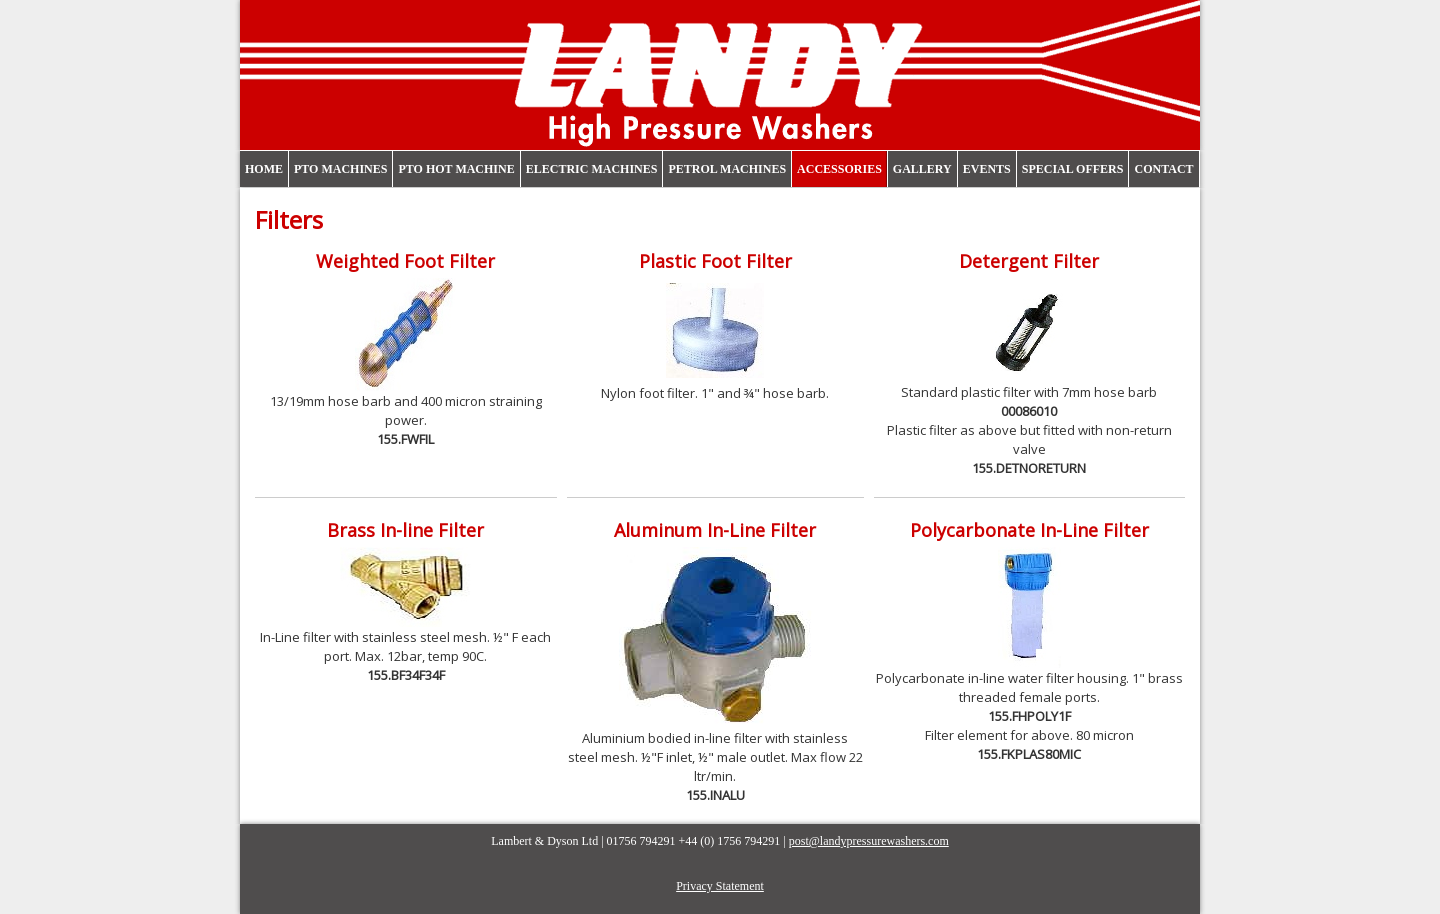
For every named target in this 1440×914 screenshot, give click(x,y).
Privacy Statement (720, 886)
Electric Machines (592, 169)
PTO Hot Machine (456, 169)
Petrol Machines (727, 169)
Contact (1163, 169)
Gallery (922, 169)
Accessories (839, 169)
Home (264, 169)
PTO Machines (340, 169)
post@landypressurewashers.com (869, 841)
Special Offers (1073, 169)
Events (987, 169)
